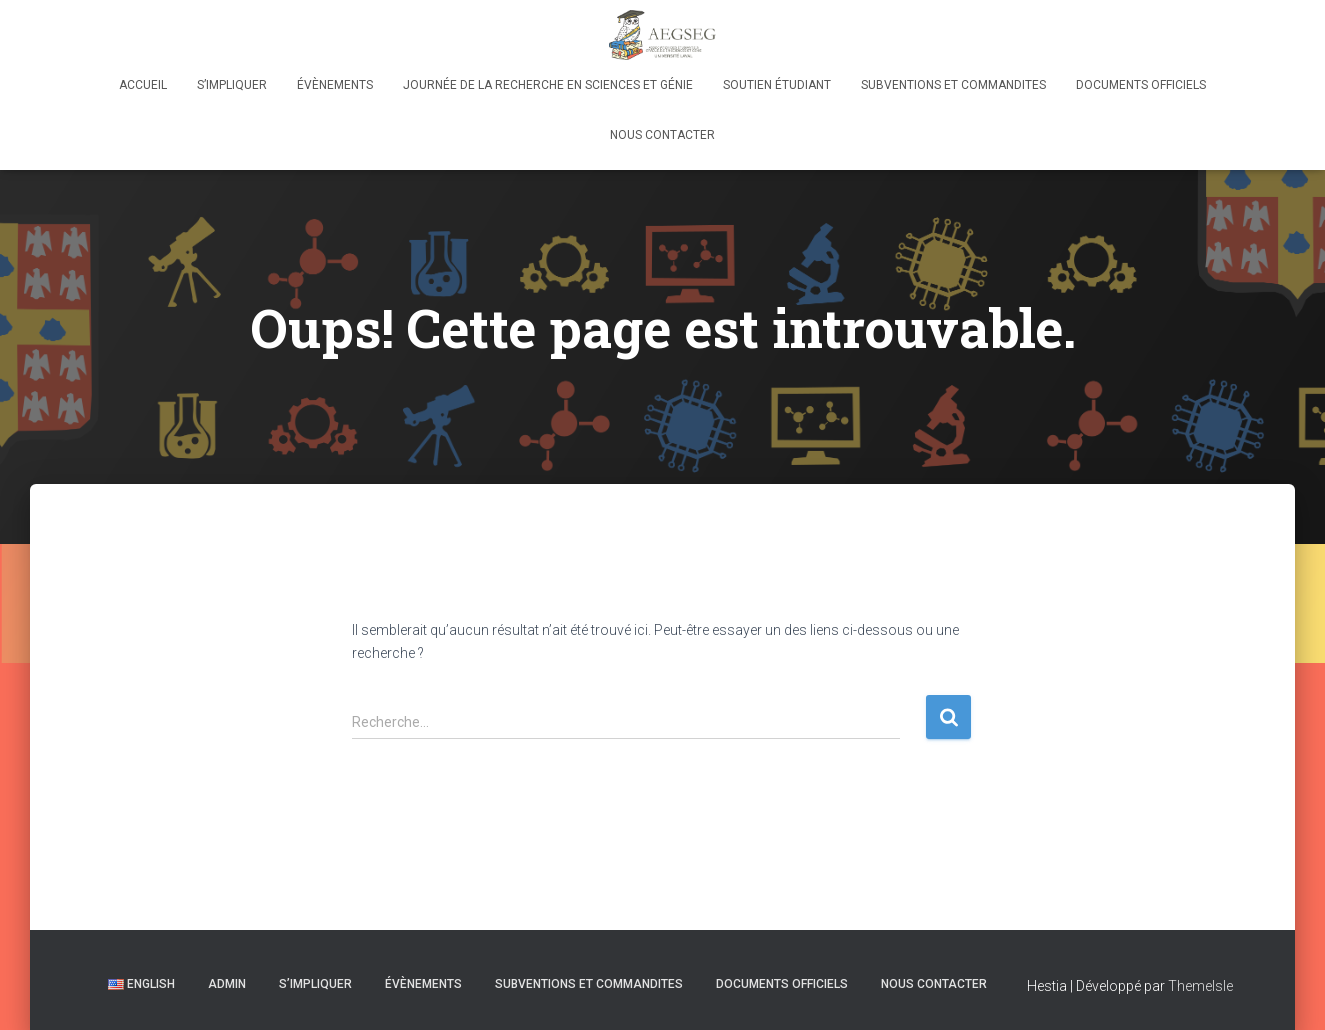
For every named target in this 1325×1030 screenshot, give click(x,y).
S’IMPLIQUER (232, 85)
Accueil (143, 85)
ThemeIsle (1200, 986)
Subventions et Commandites (953, 85)
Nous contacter (662, 135)
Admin (227, 984)
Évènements (335, 85)
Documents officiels (1141, 85)
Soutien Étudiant (777, 85)
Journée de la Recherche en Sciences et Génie (548, 85)
